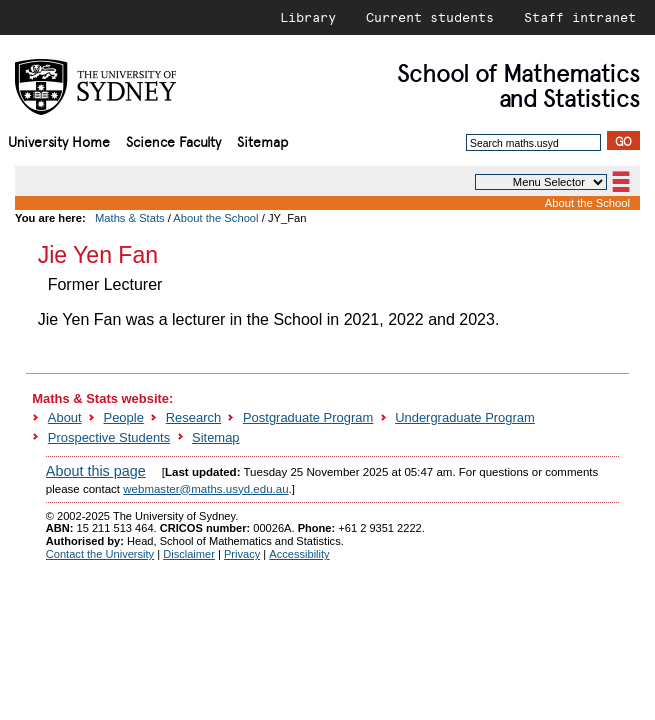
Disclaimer (189, 554)
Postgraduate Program (308, 417)
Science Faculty (173, 140)
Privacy (242, 554)
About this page (96, 471)
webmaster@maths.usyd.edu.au (205, 489)
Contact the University (100, 554)
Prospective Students (109, 437)
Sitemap (262, 140)
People (124, 417)
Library (308, 17)
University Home (59, 140)
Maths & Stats (130, 218)
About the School (587, 203)
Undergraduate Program (465, 417)
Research (193, 417)
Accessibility (299, 554)
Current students (430, 17)
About (65, 417)
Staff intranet (580, 17)
